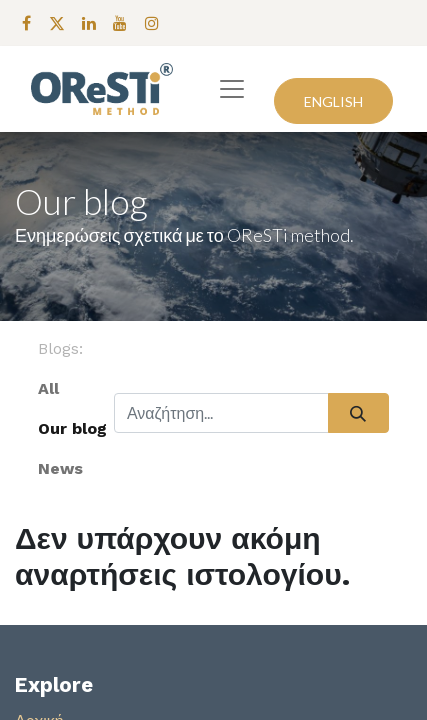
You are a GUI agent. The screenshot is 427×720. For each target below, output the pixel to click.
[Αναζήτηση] (358, 413)
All (48, 388)
